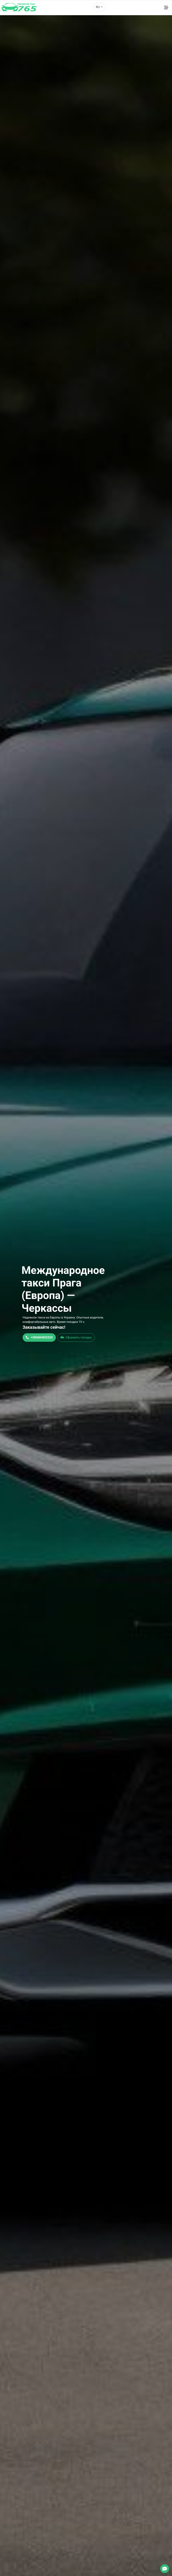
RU (98, 7)
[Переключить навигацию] (166, 7)
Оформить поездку (76, 1337)
